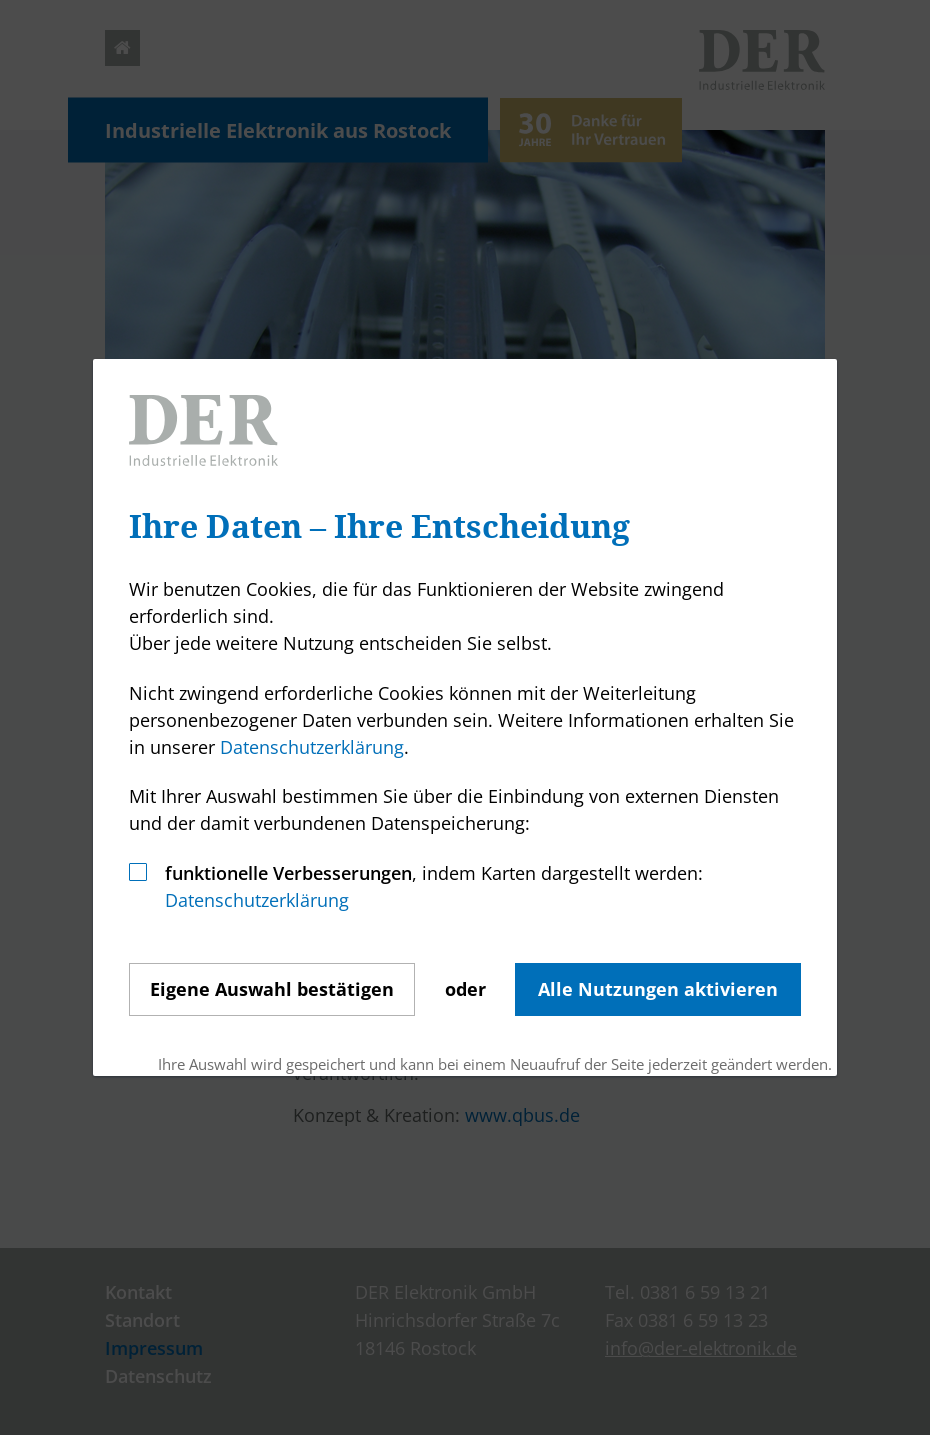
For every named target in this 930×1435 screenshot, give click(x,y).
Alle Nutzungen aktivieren (658, 989)
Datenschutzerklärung (312, 747)
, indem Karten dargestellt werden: (434, 873)
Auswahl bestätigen (272, 989)
